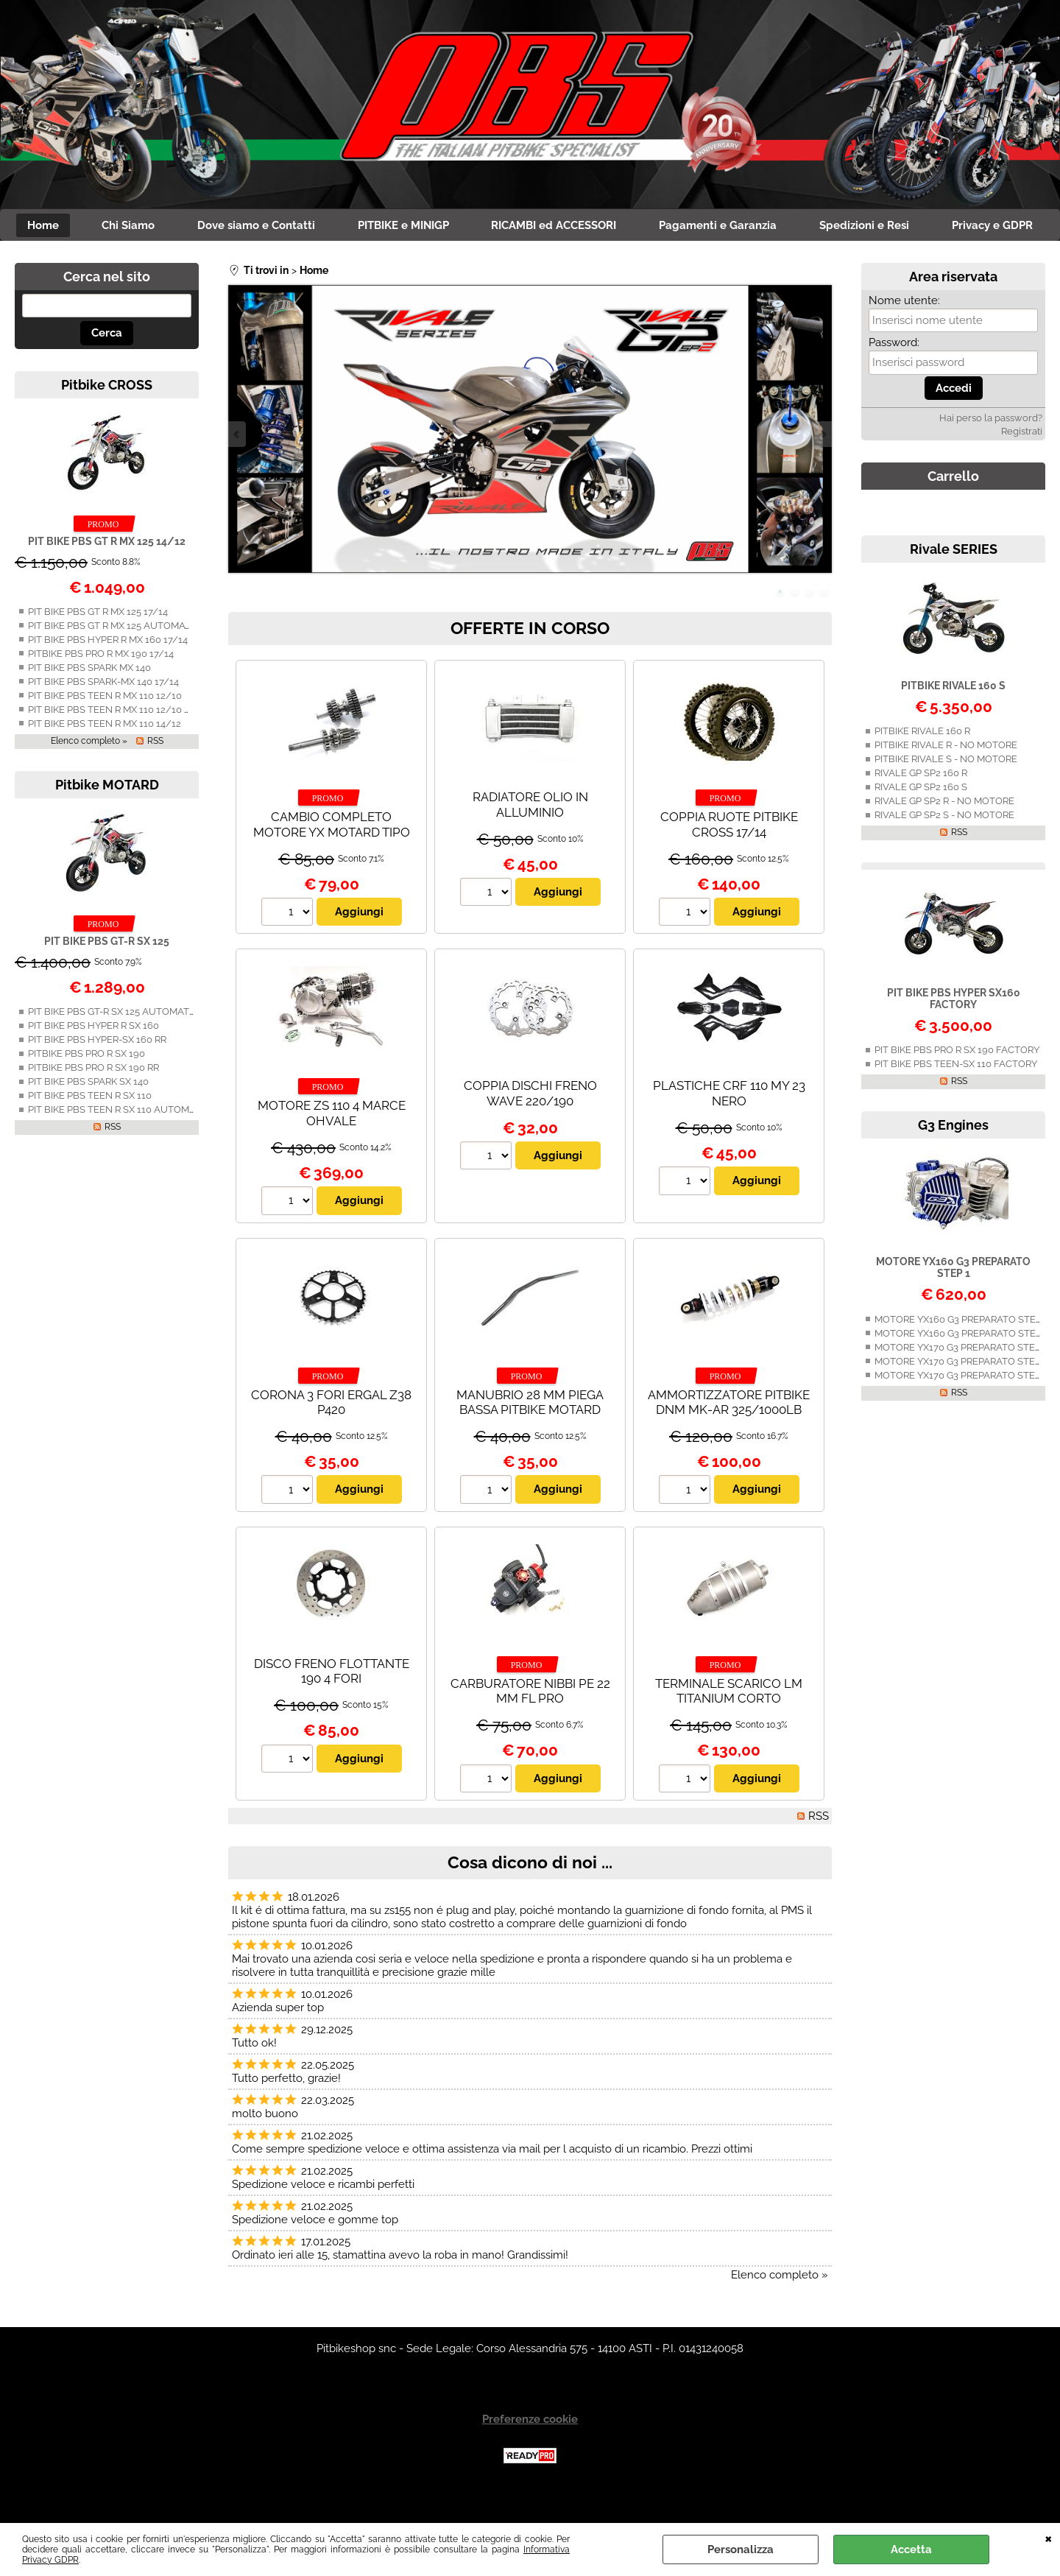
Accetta (911, 2549)
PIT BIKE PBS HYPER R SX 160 (93, 1057)
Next (822, 466)
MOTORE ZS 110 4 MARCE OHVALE (332, 1145)
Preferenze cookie (530, 2451)
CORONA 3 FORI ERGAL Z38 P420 (331, 1435)
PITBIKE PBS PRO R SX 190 (86, 1085)
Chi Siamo (186, 226)
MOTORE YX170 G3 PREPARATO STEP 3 (961, 1407)
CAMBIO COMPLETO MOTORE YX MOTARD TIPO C (331, 864)
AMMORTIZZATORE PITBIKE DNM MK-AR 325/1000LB (729, 1435)
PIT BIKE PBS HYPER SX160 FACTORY (953, 1031)
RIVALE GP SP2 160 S (921, 819)
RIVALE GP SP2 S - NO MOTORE (944, 847)
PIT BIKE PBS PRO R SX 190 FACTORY (957, 1082)
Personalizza (740, 2549)
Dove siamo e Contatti (316, 226)
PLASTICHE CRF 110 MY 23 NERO (729, 1126)
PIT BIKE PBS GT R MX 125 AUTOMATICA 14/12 (130, 658)
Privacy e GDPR (530, 257)
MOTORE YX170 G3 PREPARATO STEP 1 (961, 1379)
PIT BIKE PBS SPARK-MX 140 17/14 (103, 713)
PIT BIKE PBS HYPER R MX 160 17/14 (108, 672)
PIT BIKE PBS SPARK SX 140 (88, 1113)
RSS (155, 773)
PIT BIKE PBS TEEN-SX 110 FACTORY (956, 1096)
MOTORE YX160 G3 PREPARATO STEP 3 (962, 1365)
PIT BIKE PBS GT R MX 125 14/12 (107, 574)
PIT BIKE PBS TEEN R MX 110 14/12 (104, 755)
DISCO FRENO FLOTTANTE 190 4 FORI (331, 1704)
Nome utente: (904, 332)
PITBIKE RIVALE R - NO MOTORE (946, 777)
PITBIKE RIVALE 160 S (953, 718)
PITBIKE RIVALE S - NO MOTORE (946, 791)
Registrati (1021, 463)
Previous (237, 466)
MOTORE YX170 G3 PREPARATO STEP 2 (961, 1393)
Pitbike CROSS (106, 417)
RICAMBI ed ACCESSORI (617, 226)
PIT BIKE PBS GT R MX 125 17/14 (98, 644)
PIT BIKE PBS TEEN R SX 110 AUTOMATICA (122, 1141)
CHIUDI (1049, 2537)
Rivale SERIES (953, 581)
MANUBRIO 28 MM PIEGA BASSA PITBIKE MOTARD (530, 1435)
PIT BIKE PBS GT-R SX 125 (106, 973)
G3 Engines (953, 1157)
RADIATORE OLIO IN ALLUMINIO (530, 837)
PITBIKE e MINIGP (465, 226)
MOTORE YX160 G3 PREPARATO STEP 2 (962, 1351)
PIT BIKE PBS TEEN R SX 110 (90, 1127)
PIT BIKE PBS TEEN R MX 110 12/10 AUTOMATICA (137, 741)
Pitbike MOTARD (107, 817)
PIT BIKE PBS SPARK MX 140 (89, 699)
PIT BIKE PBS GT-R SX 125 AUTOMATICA (116, 1043)
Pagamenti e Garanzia (783, 226)
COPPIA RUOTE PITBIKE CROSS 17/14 (729, 857)
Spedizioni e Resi (931, 226)
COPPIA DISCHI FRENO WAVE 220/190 (530, 1126)
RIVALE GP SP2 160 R (921, 805)
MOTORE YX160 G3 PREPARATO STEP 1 (953, 1300)
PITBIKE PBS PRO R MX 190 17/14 (101, 685)
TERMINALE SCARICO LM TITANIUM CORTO (728, 1723)
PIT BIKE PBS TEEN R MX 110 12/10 (105, 727)
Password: (894, 374)
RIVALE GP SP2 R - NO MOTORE (944, 833)
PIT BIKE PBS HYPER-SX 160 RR (97, 1071)
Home (100, 226)
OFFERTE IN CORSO (530, 660)
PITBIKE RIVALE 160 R (922, 763)
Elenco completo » (89, 773)
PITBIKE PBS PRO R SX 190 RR (93, 1099)
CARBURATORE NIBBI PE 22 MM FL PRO (530, 1723)
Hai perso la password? (990, 450)
